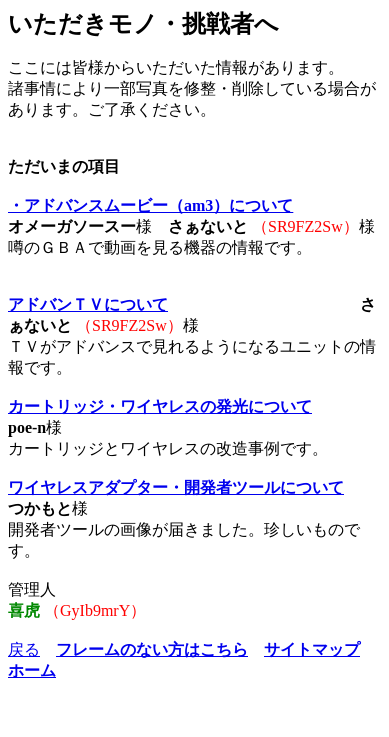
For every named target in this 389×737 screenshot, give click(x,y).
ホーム (32, 670)
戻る (24, 649)
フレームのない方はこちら (152, 649)
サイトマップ (312, 649)
